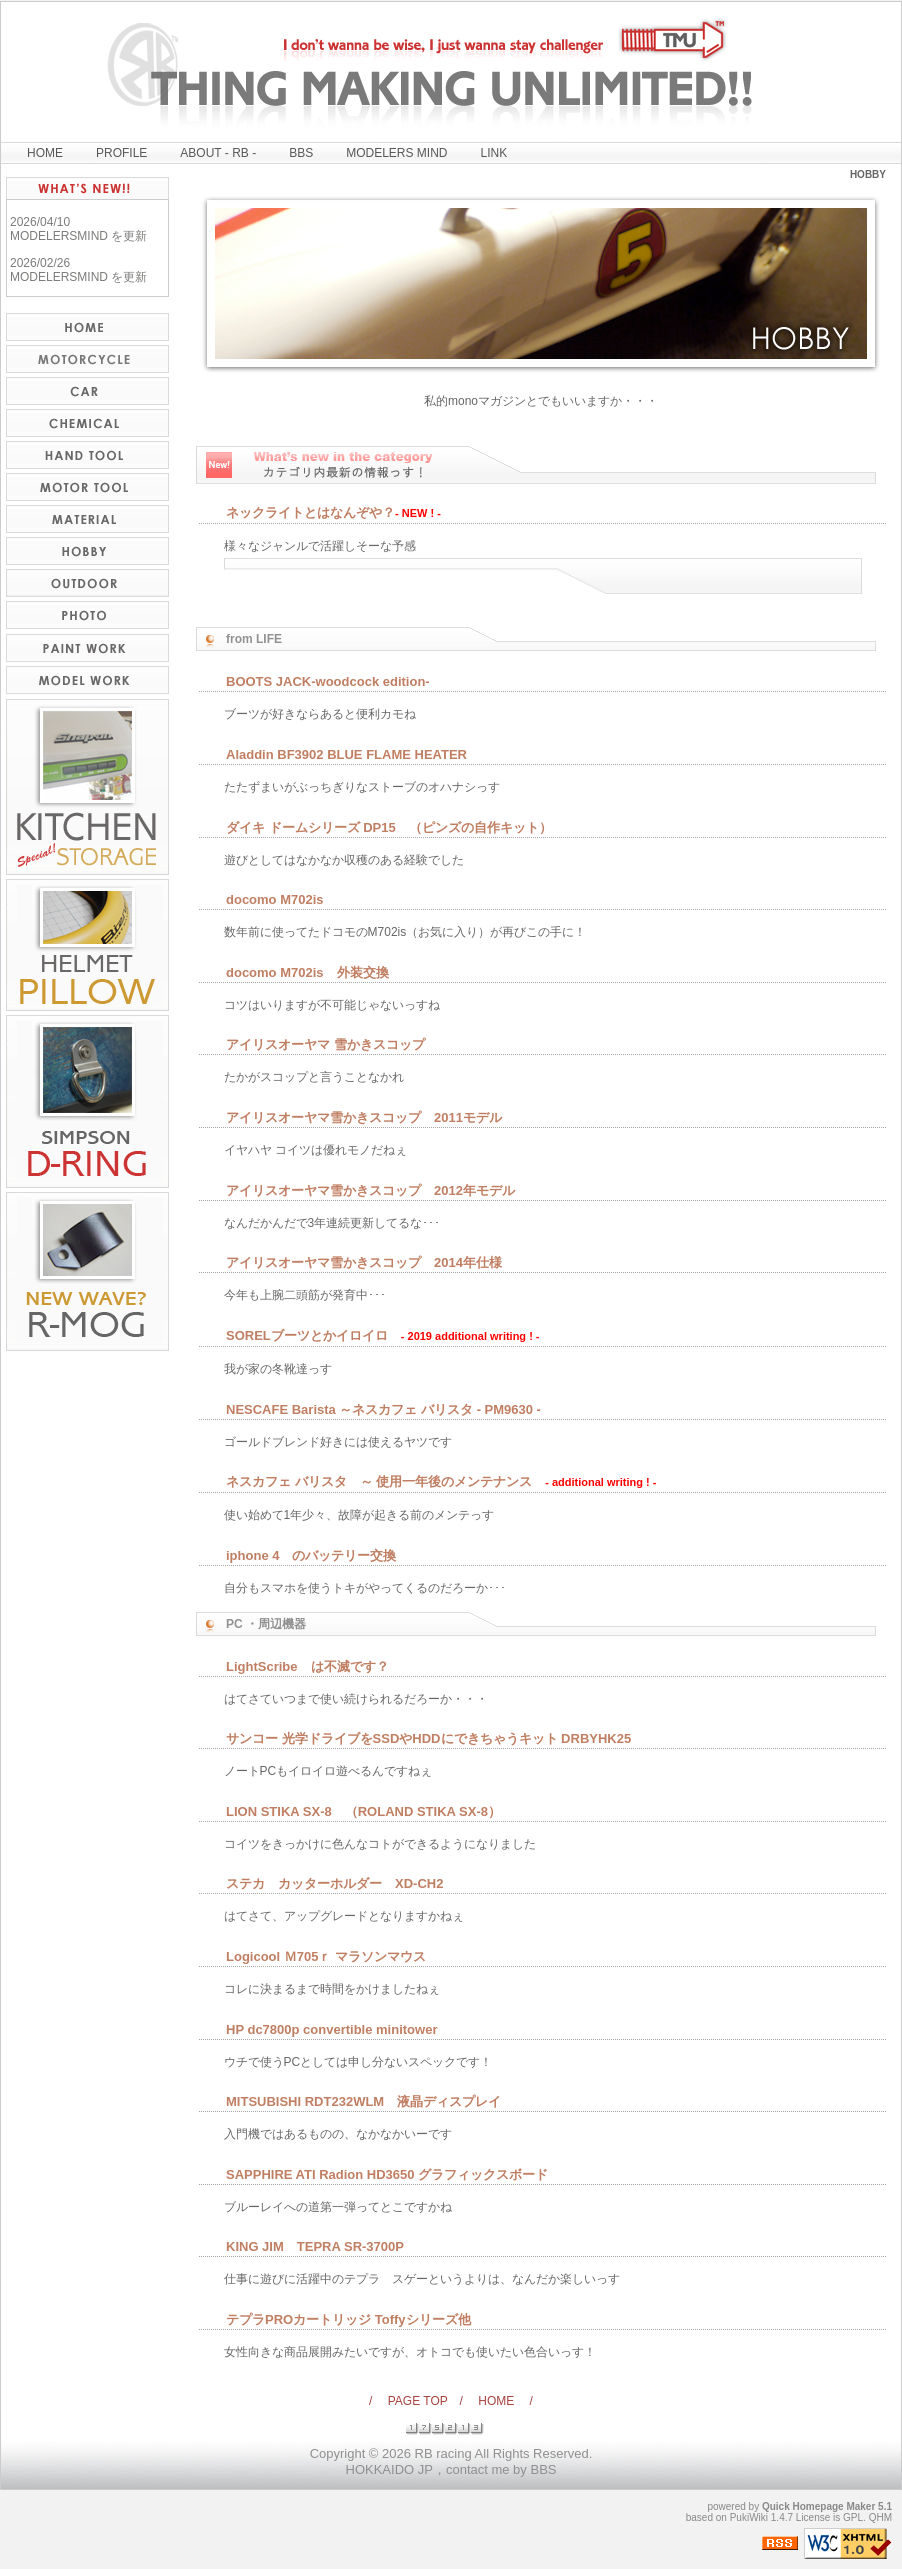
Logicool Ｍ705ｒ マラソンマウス (326, 1956)
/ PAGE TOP (414, 2401)
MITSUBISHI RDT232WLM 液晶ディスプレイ (363, 2101)
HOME (45, 153)
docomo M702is (275, 899)
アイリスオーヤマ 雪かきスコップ (325, 1044)
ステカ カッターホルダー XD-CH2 (334, 1883)
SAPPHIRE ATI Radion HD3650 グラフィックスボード (387, 2174)
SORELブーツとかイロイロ (307, 1335)
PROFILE (121, 153)
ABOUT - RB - (218, 153)
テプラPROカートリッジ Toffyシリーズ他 (348, 2319)
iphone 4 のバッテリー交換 (311, 1555)
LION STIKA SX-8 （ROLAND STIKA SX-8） (363, 1811)
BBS (301, 153)
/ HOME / (496, 2401)
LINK (494, 153)
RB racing (443, 2453)
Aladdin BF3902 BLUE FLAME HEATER (346, 754)
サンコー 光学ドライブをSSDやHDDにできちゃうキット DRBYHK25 (428, 1738)
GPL (853, 2517)
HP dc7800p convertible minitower (331, 2029)
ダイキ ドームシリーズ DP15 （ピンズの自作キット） (389, 827)
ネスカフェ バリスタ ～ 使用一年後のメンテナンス (379, 1481)
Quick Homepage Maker (818, 2506)
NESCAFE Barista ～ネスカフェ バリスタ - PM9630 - (383, 1409)
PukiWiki (749, 2517)
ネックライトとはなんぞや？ (310, 512)
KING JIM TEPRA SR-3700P (315, 2246)
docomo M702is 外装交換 (307, 972)
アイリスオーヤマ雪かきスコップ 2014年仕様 (364, 1262)
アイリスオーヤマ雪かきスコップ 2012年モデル (370, 1190)
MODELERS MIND (396, 153)
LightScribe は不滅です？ (307, 1666)
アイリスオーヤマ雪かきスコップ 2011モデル (364, 1117)
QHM (880, 2517)
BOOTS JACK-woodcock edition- (328, 681)
